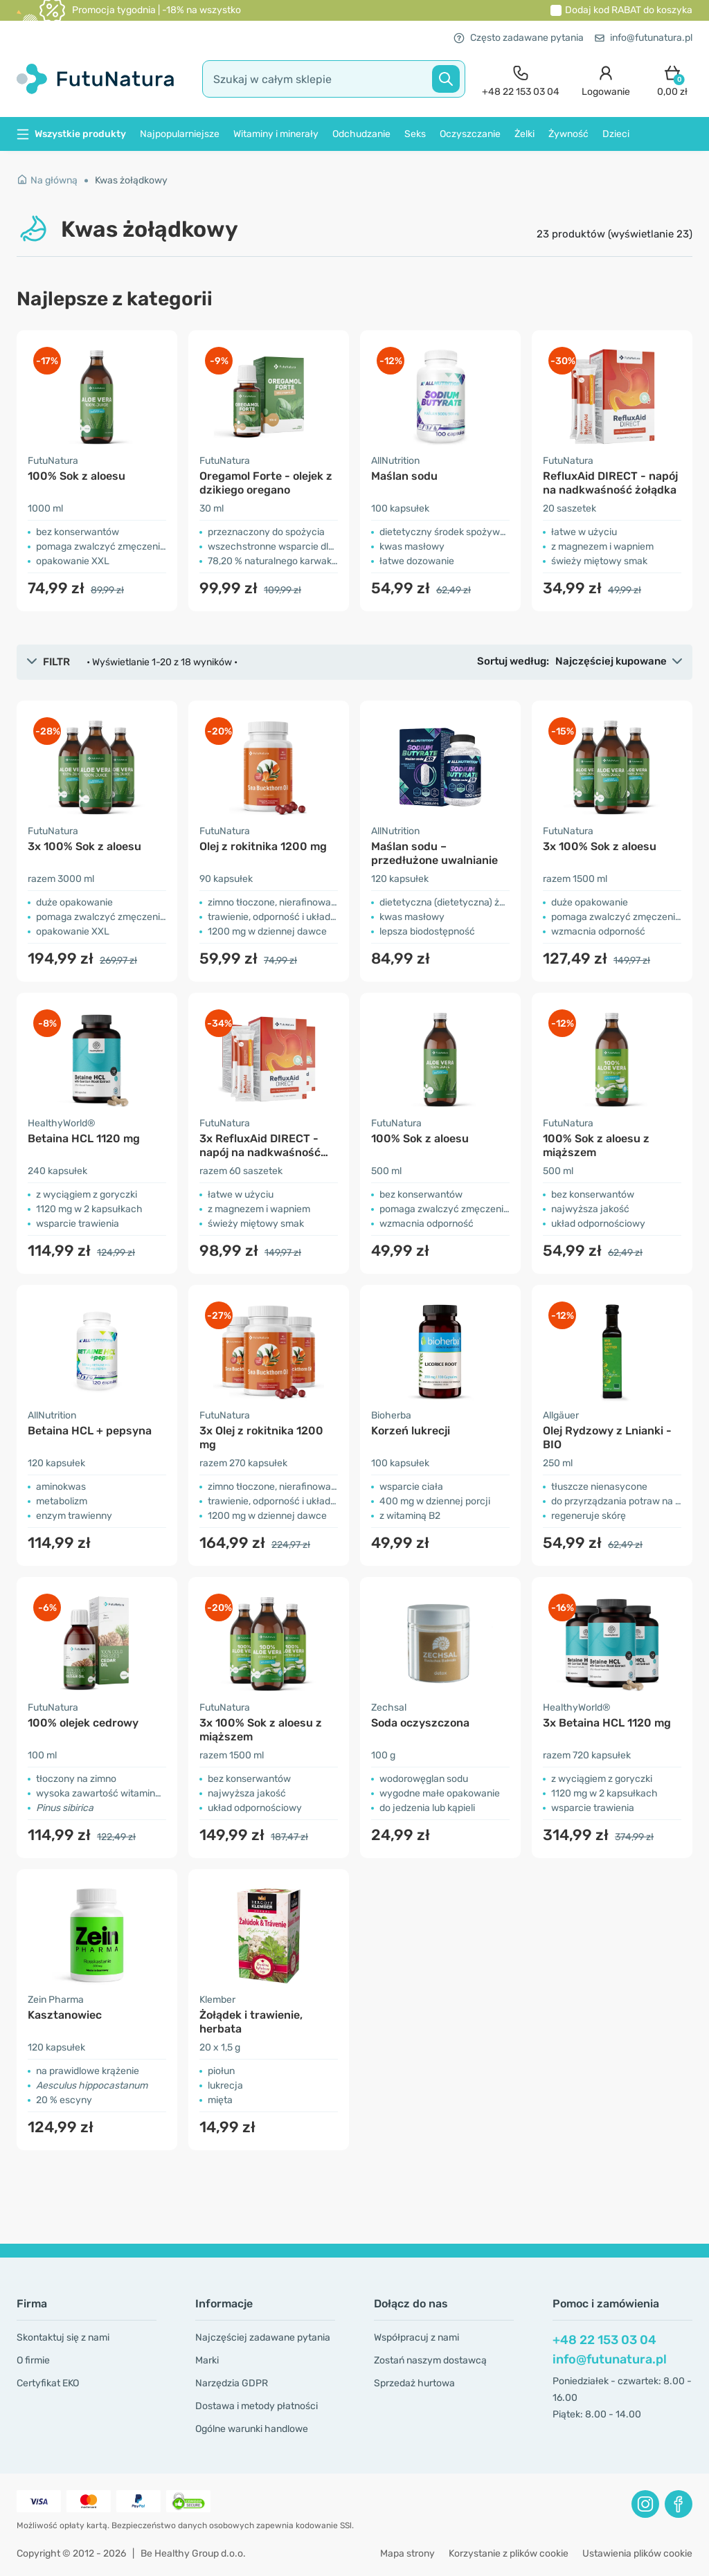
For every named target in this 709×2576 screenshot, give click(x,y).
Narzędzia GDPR (231, 2383)
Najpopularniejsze (179, 134)
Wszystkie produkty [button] (71, 134)
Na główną (47, 180)
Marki (207, 2360)
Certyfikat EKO (48, 2383)
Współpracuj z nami (416, 2337)
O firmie (33, 2360)
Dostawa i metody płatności (256, 2406)
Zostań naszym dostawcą (430, 2360)
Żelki (524, 134)
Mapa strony (407, 2553)
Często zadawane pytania (519, 38)
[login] (606, 79)
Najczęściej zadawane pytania (262, 2337)
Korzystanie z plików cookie (508, 2553)
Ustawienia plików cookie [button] (637, 2553)
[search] (333, 79)
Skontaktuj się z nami (63, 2337)
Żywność (568, 134)
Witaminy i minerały (275, 134)
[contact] (520, 79)
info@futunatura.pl (643, 38)
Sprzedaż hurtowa (414, 2383)
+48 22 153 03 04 (604, 2340)
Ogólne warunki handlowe (251, 2429)
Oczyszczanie (470, 134)
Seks (415, 134)
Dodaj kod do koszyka (628, 10)
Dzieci (615, 134)
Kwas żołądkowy (131, 180)
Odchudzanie (361, 134)
